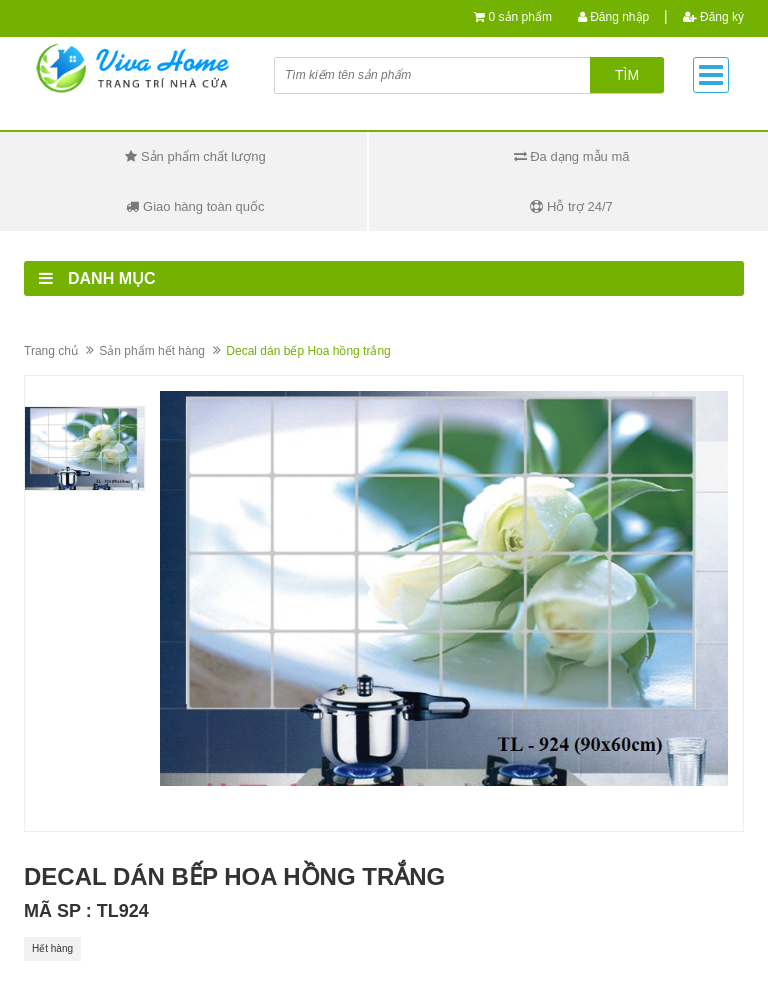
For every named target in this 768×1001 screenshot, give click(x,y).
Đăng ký (713, 17)
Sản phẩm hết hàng (152, 351)
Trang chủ (51, 351)
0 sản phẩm (520, 17)
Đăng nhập (613, 17)
